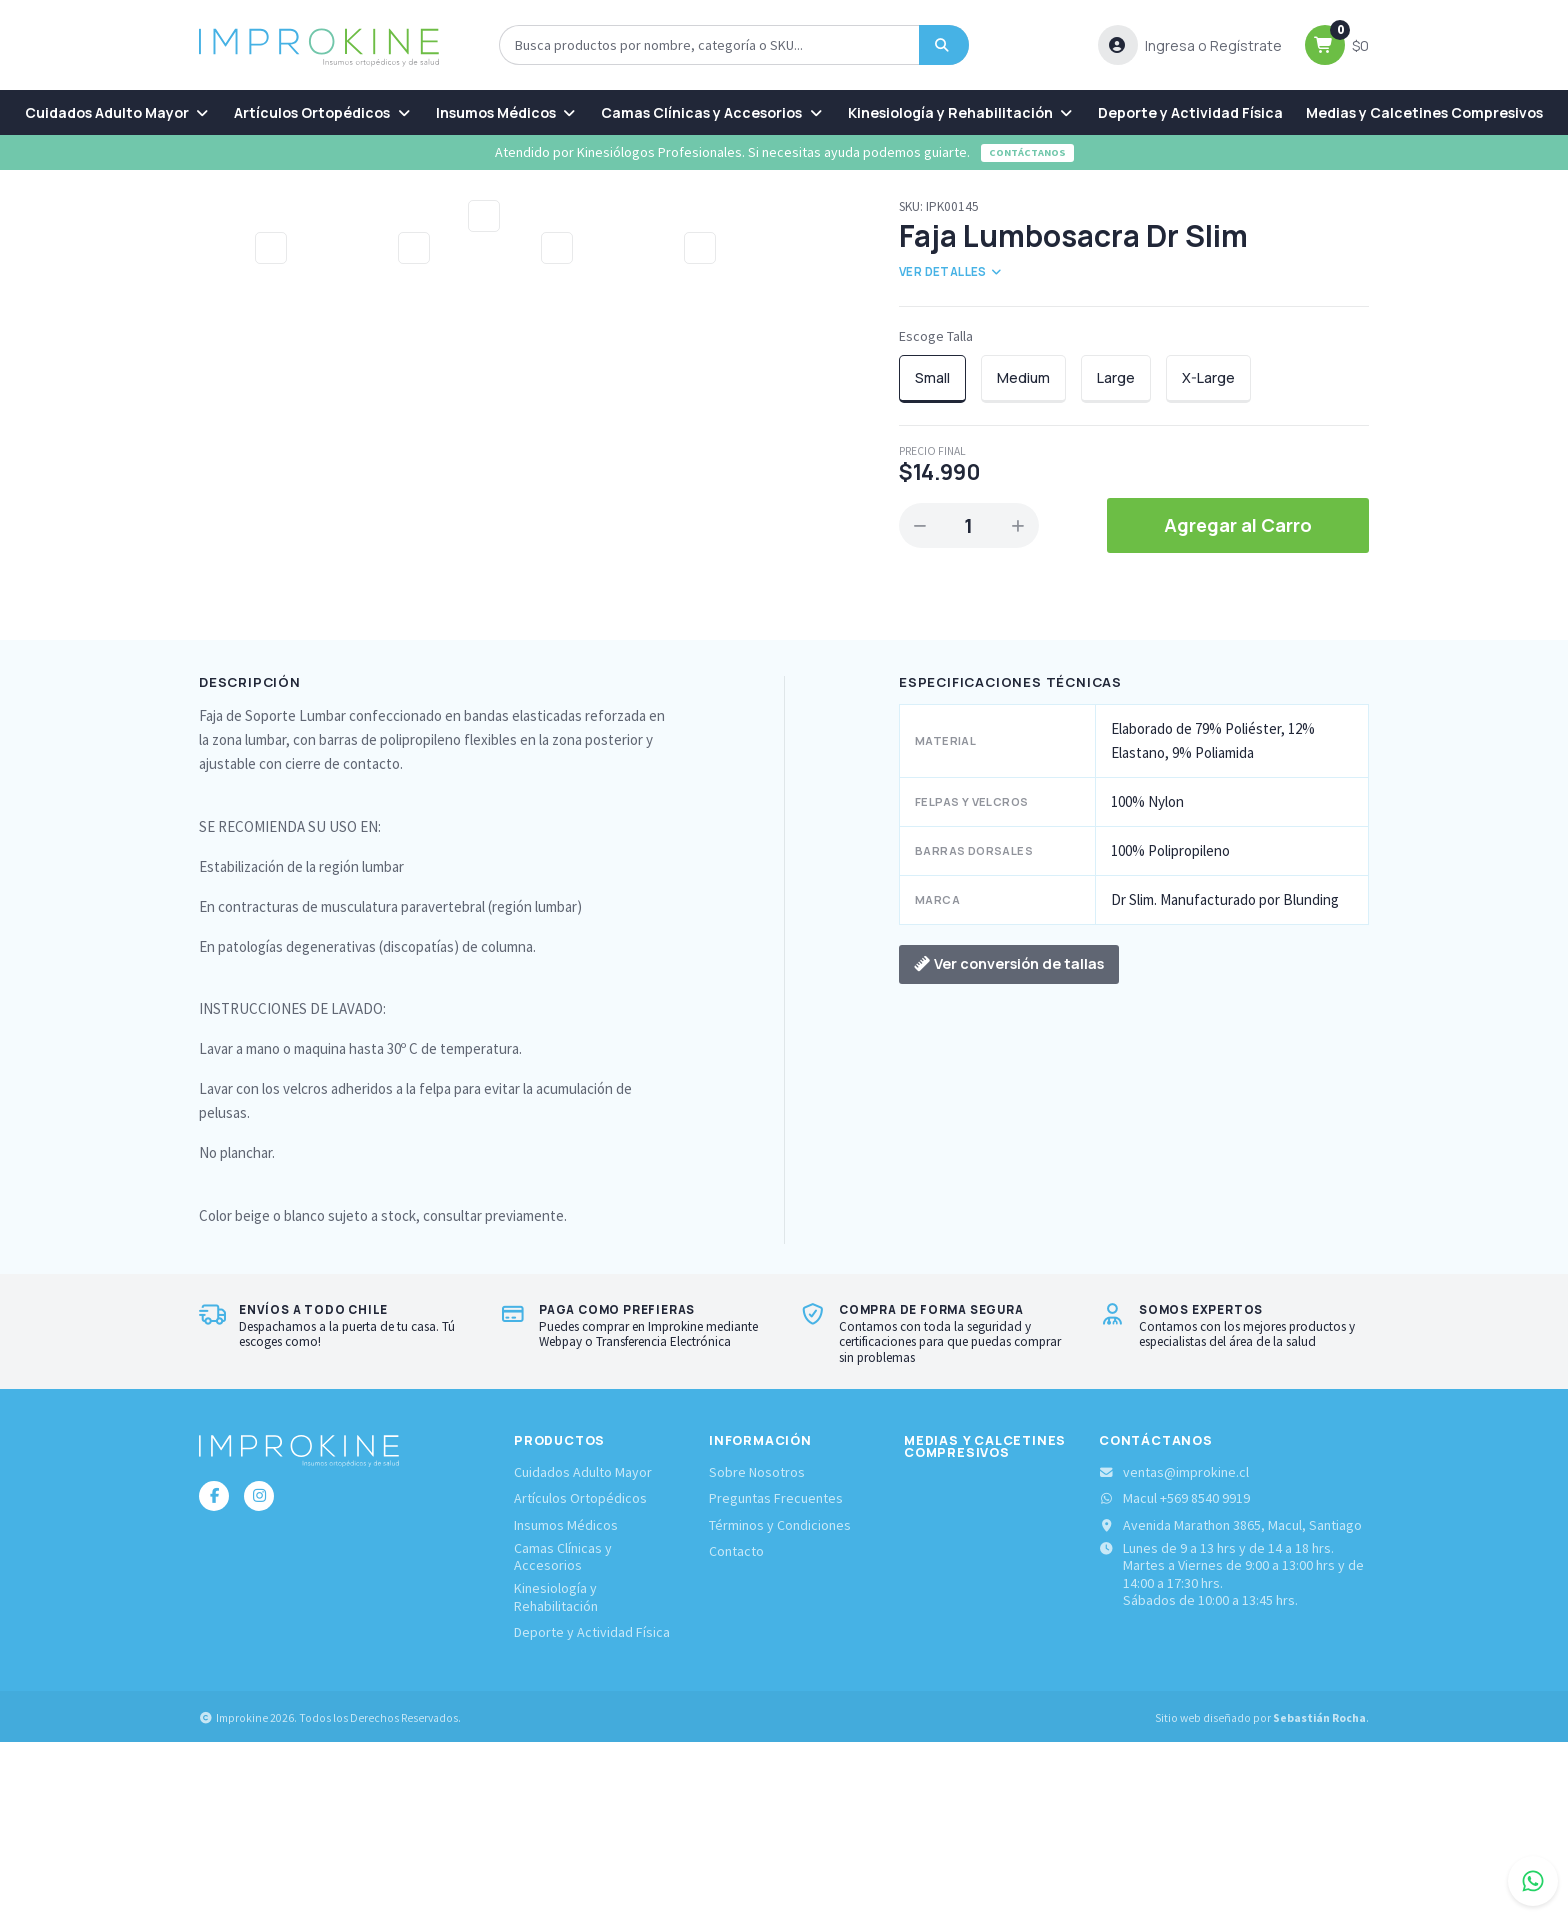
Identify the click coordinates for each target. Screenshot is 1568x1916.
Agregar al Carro (1238, 525)
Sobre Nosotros (757, 1646)
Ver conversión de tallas (1008, 1137)
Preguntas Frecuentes (776, 1672)
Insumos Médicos (507, 112)
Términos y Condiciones (780, 1698)
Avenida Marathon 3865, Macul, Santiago (1230, 1698)
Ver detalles (951, 271)
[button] (1190, 45)
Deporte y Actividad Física (1190, 112)
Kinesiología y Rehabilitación (962, 112)
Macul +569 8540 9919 (1174, 1672)
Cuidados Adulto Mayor (118, 112)
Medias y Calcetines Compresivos (1424, 112)
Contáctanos (1027, 152)
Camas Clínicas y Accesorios (713, 112)
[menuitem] (118, 112)
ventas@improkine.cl (1174, 1646)
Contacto (736, 1724)
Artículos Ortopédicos (323, 112)
